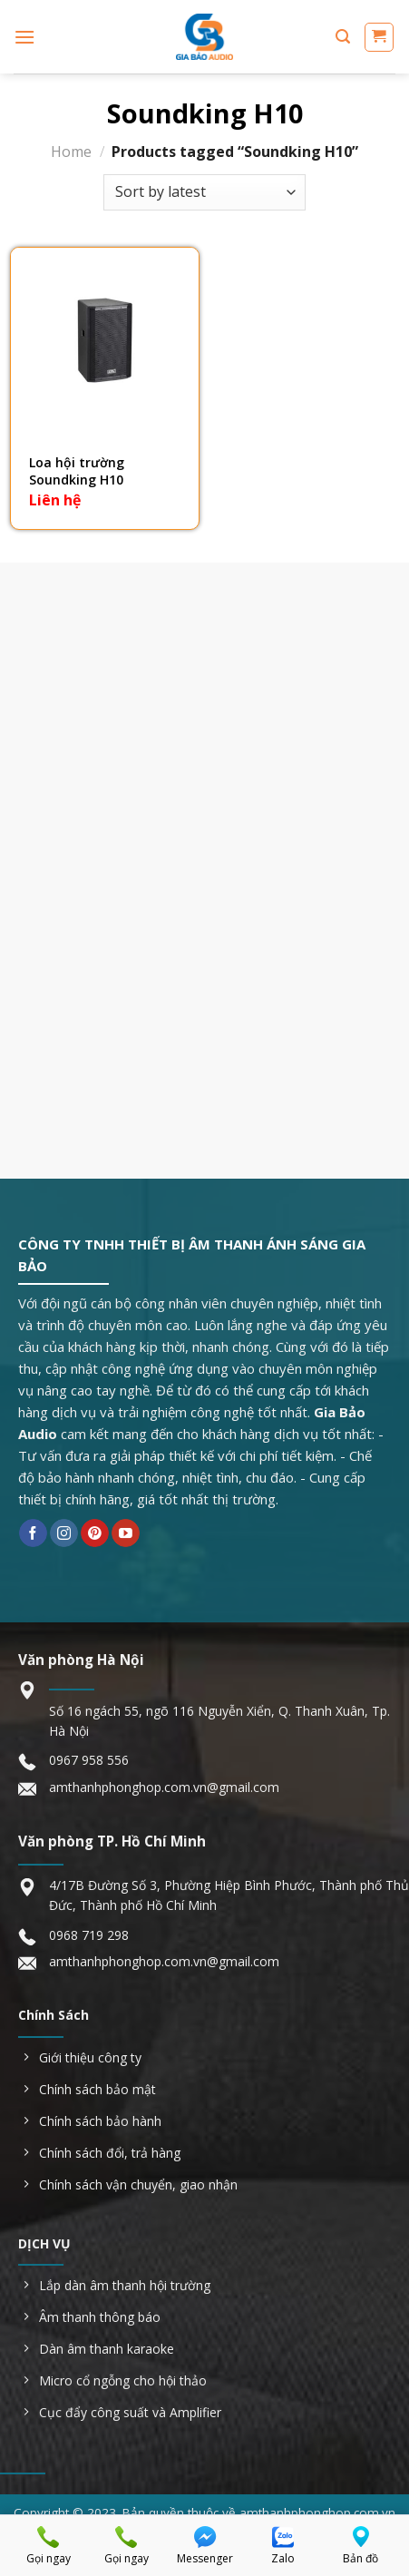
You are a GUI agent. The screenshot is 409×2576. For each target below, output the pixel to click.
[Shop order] (204, 192)
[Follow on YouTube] (126, 1533)
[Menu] (24, 36)
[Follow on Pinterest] (95, 1533)
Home (71, 152)
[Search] (343, 37)
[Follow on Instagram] (64, 1533)
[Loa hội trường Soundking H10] (105, 342)
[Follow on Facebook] (33, 1533)
